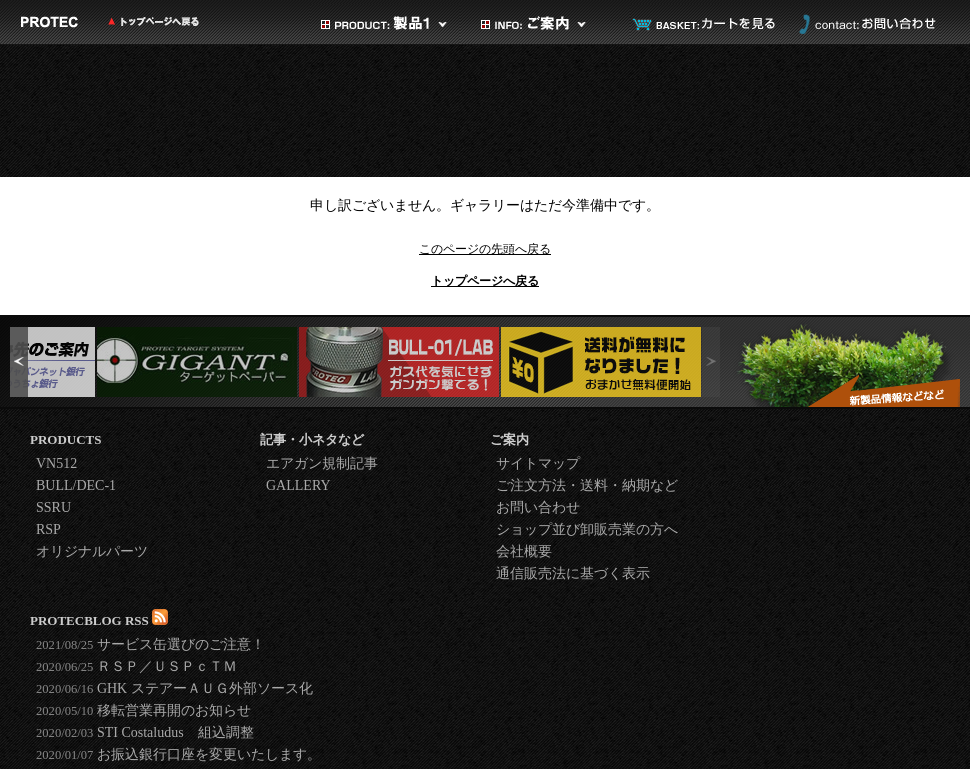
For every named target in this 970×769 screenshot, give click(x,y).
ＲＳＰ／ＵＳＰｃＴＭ (136, 666)
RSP (48, 529)
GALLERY (298, 485)
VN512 (56, 463)
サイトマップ (538, 463)
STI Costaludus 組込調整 (145, 732)
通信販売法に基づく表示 (573, 573)
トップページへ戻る (485, 281)
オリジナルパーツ (92, 551)
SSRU (53, 507)
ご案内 (545, 24)
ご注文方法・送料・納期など (587, 485)
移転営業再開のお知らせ (143, 710)
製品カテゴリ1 (385, 24)
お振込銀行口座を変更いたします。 (178, 754)
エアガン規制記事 (322, 463)
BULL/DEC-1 (76, 485)
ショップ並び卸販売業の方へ (587, 529)
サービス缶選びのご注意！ (150, 644)
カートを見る (705, 24)
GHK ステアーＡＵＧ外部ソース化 (174, 688)
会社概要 (524, 551)
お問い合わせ (865, 24)
